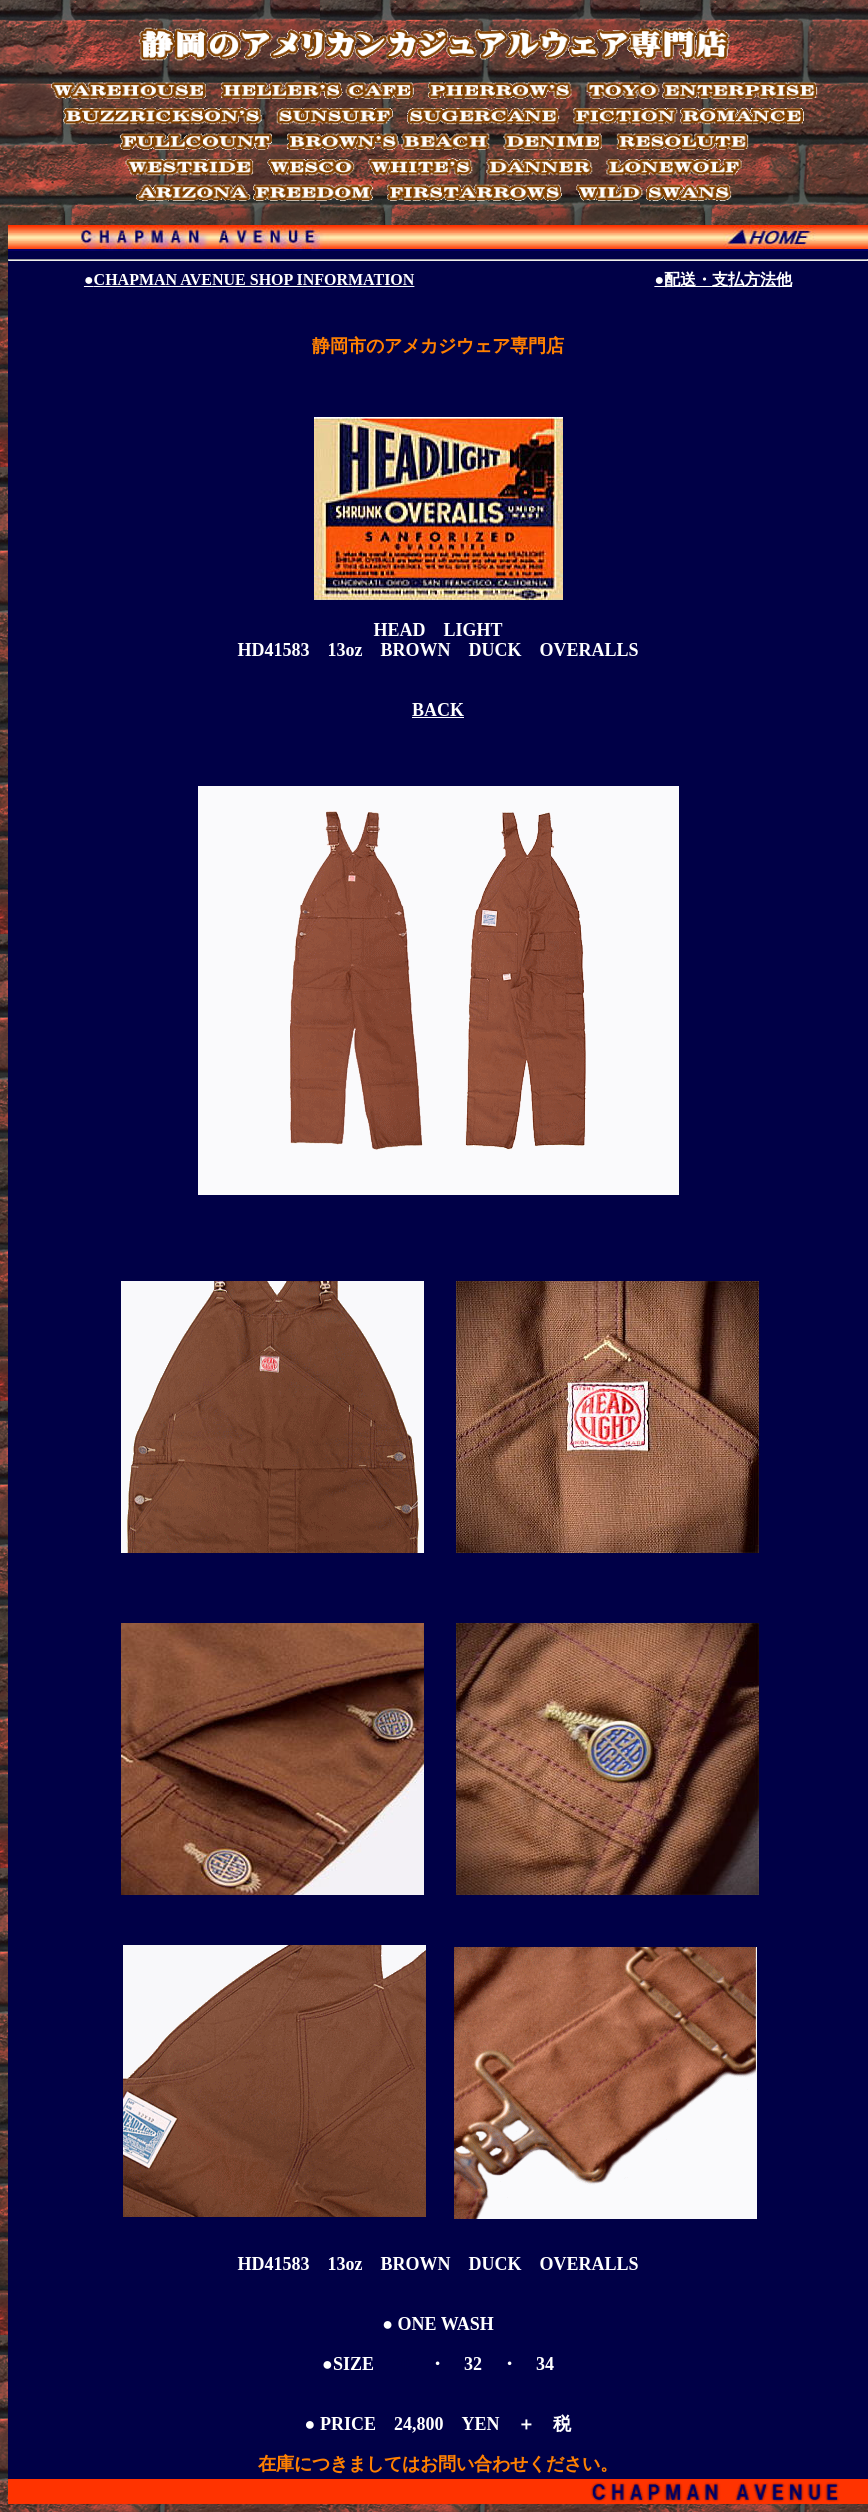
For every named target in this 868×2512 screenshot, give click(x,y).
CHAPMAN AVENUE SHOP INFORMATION (249, 279)
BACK (438, 710)
